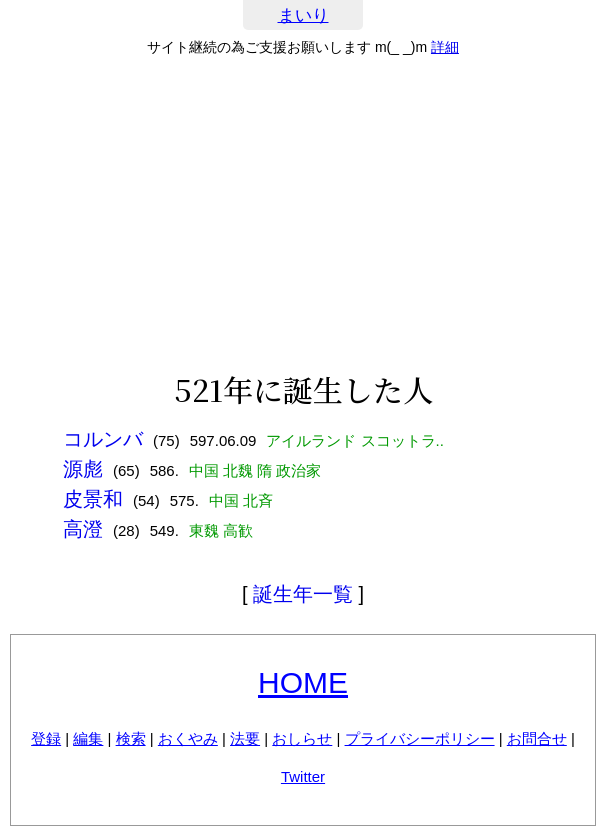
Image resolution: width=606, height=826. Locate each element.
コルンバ (103, 439)
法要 (245, 738)
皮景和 (93, 499)
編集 (88, 738)
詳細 (445, 47)
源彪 (83, 469)
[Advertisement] (303, 214)
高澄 (83, 529)
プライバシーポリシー (420, 738)
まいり (303, 15)
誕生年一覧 (303, 594)
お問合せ (537, 738)
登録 (46, 738)
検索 (131, 738)
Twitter (303, 776)
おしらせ (302, 738)
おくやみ (188, 738)
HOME (303, 682)
